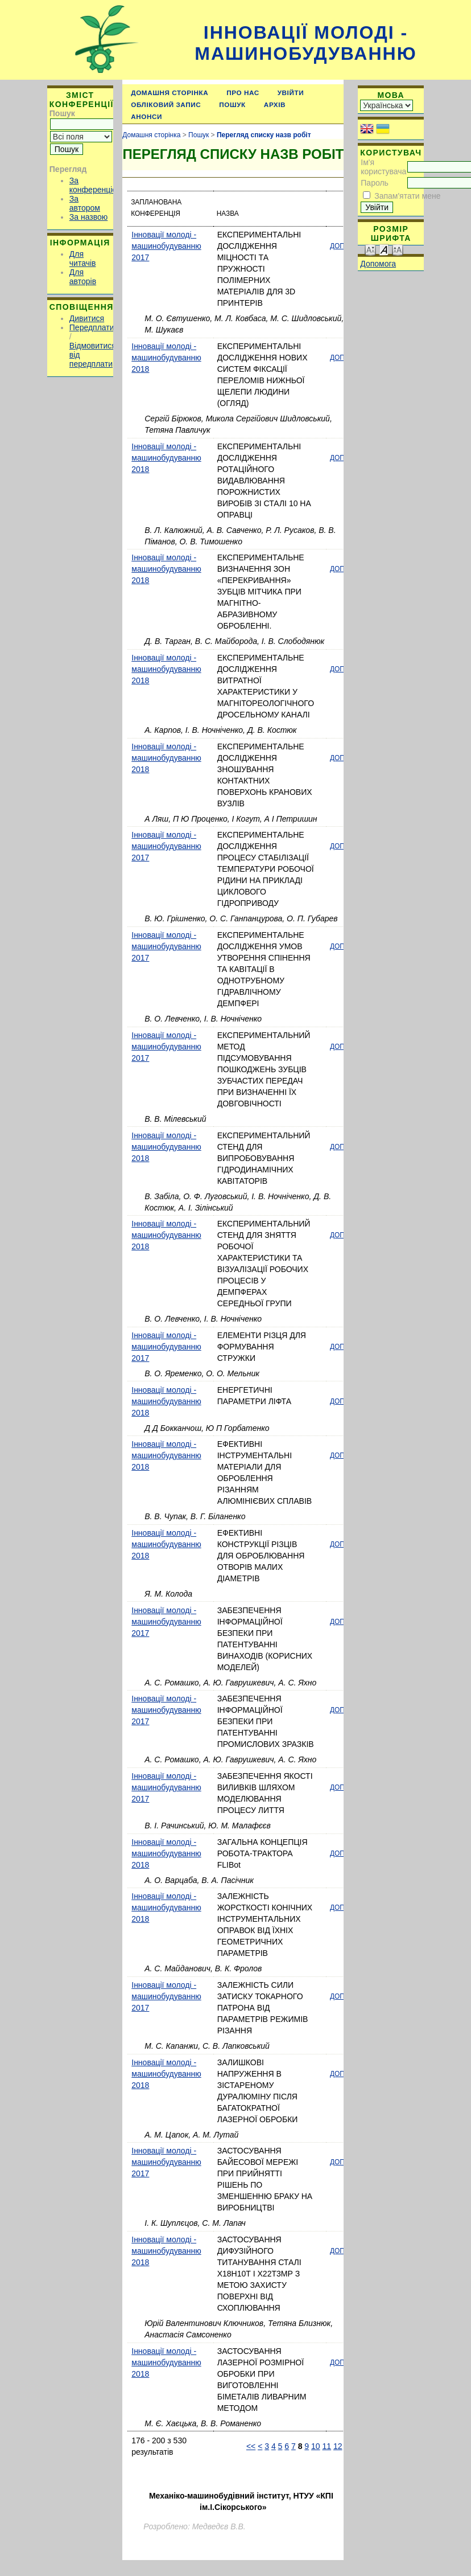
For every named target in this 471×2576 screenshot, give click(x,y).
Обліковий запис (166, 104)
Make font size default (384, 249)
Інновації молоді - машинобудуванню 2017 (166, 246)
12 (337, 2446)
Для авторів (82, 277)
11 (327, 2446)
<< (250, 2446)
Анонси (146, 116)
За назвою (88, 216)
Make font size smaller (370, 249)
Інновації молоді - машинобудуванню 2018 (166, 358)
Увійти (291, 92)
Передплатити (95, 327)
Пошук (232, 104)
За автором (84, 203)
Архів (275, 104)
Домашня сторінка (169, 92)
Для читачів (82, 258)
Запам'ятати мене (407, 195)
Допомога (378, 263)
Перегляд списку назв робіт (264, 135)
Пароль (375, 182)
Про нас (242, 92)
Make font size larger (397, 249)
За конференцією (95, 185)
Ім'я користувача (383, 167)
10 (315, 2446)
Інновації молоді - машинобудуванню (305, 43)
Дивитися (86, 318)
